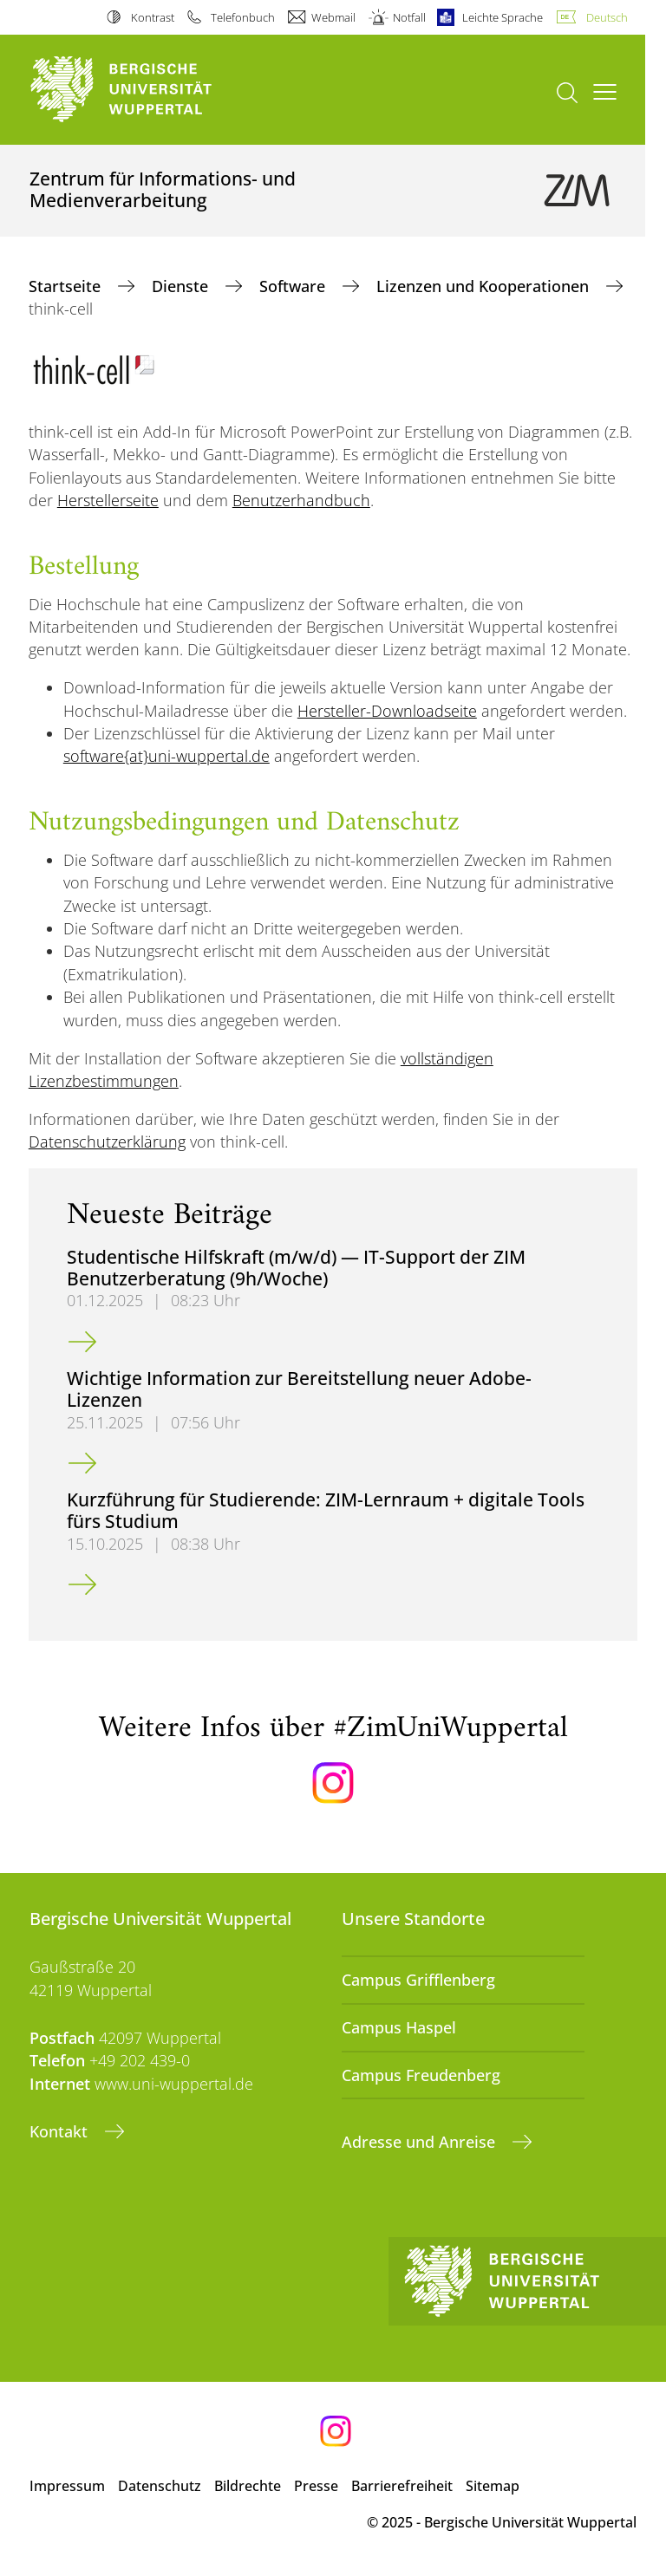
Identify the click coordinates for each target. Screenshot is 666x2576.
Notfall (409, 17)
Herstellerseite (108, 500)
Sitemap (492, 2485)
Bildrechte (247, 2485)
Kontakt (60, 2131)
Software (294, 286)
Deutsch (607, 17)
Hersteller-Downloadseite (387, 710)
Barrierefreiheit (402, 2485)
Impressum (67, 2485)
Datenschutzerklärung (107, 1141)
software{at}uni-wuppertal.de (166, 755)
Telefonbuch (243, 17)
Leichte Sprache (502, 17)
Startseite (67, 286)
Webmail (333, 17)
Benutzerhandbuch (301, 500)
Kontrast (152, 17)
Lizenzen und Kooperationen (484, 286)
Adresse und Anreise (421, 2141)
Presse (316, 2485)
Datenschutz (159, 2485)
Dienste (182, 286)
